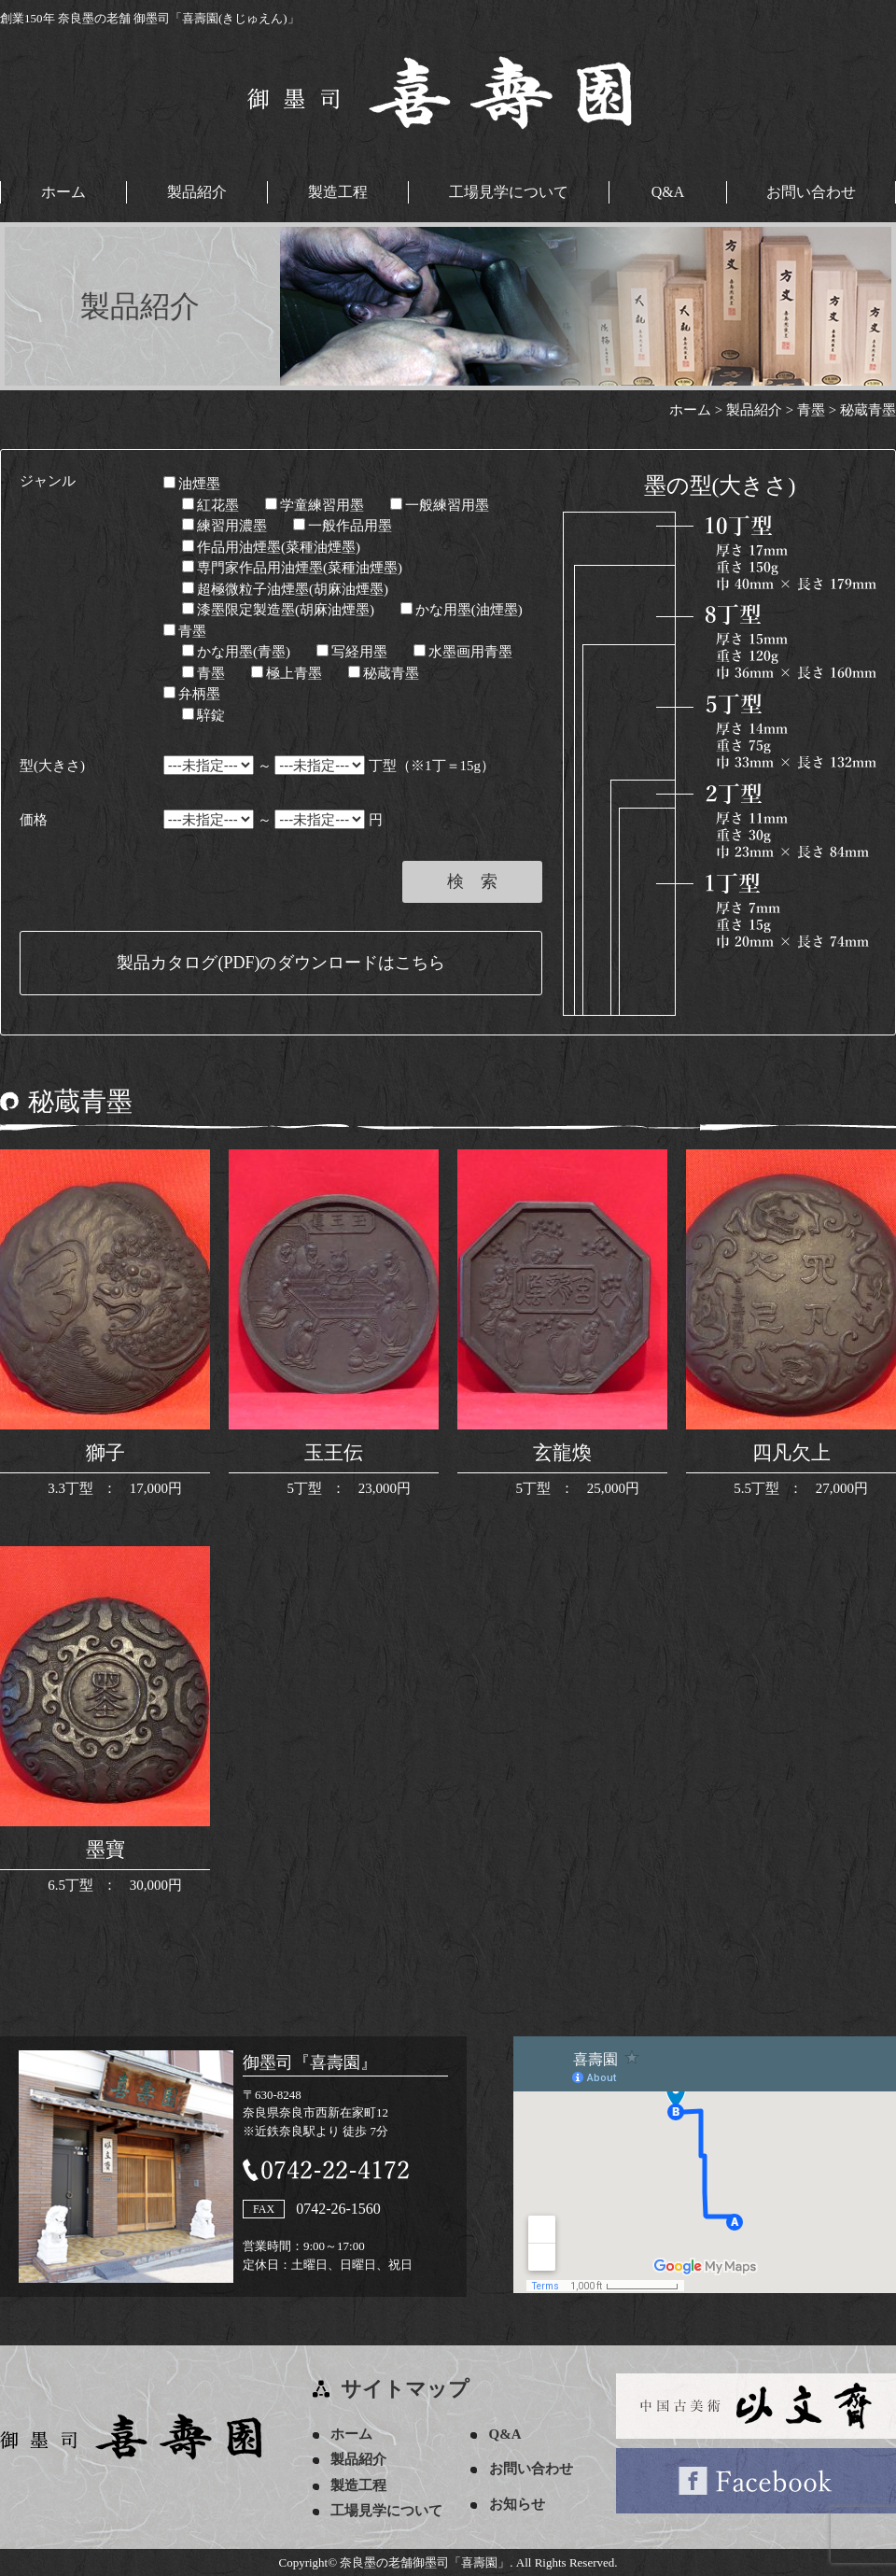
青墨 (184, 630)
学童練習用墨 (314, 504)
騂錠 (203, 714)
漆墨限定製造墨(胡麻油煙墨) (278, 609)
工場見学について (508, 192)
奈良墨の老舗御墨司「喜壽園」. (426, 2562)
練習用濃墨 (224, 525)
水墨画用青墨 (462, 651)
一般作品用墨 (342, 525)
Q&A (668, 192)
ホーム (63, 192)
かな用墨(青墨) (236, 651)
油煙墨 (191, 483)
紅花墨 (210, 504)
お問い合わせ (811, 192)
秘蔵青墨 (383, 672)
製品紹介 (197, 192)
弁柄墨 (191, 693)
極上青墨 (286, 672)
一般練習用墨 (439, 504)
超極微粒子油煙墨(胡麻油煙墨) (285, 588)
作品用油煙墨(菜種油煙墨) (271, 546)
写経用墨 (351, 651)
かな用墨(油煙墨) (461, 609)
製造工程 (338, 192)
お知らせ (518, 2503)
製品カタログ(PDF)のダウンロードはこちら (280, 962)
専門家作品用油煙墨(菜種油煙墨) (292, 567)
